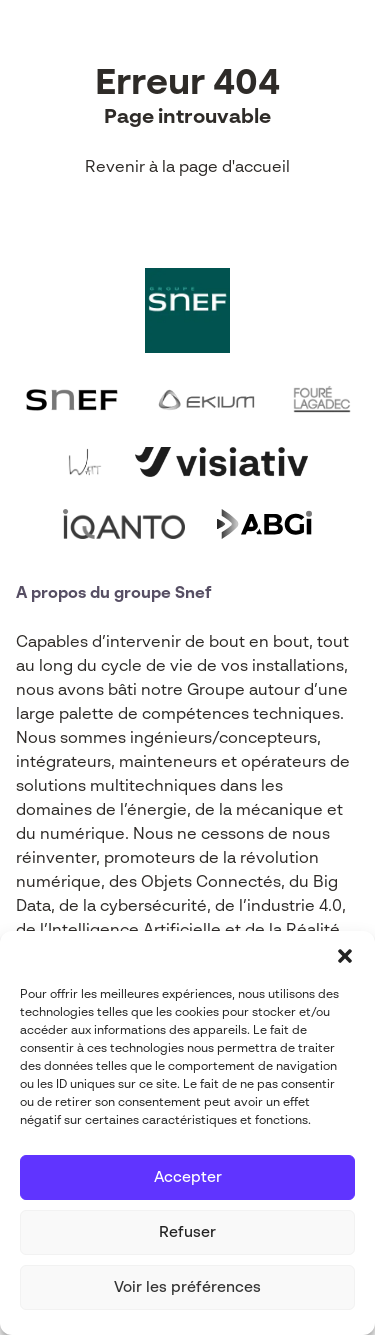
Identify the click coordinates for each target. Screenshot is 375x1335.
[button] (345, 956)
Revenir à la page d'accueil (187, 168)
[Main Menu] (344, 48)
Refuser (187, 1232)
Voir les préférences (187, 1287)
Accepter (188, 1177)
